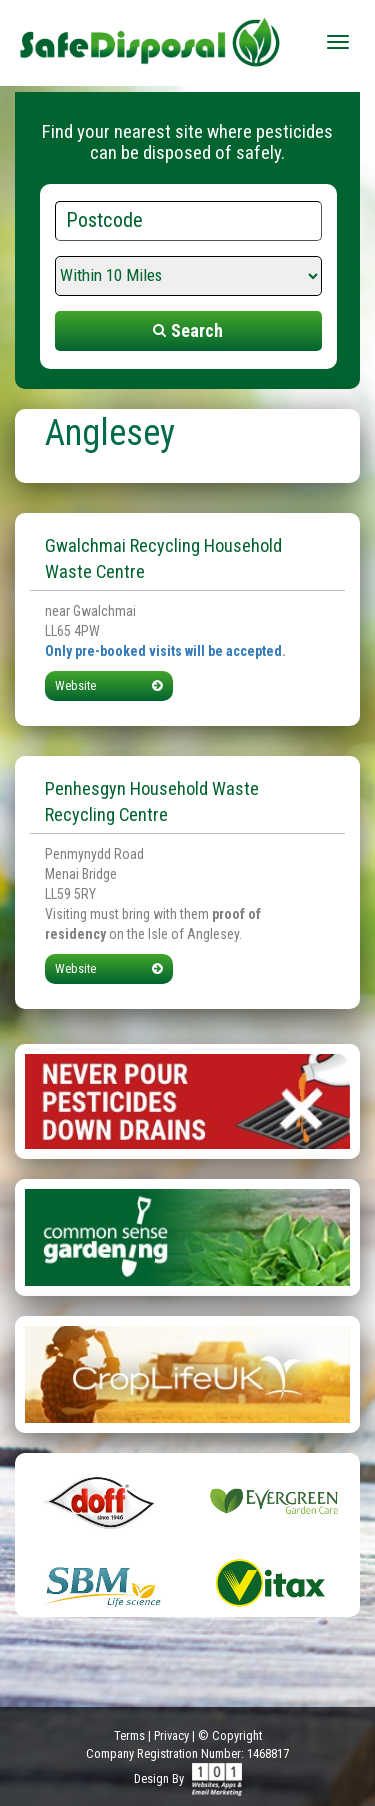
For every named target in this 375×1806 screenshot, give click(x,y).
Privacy (171, 1735)
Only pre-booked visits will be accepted (163, 651)
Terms (129, 1735)
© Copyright (230, 1735)
